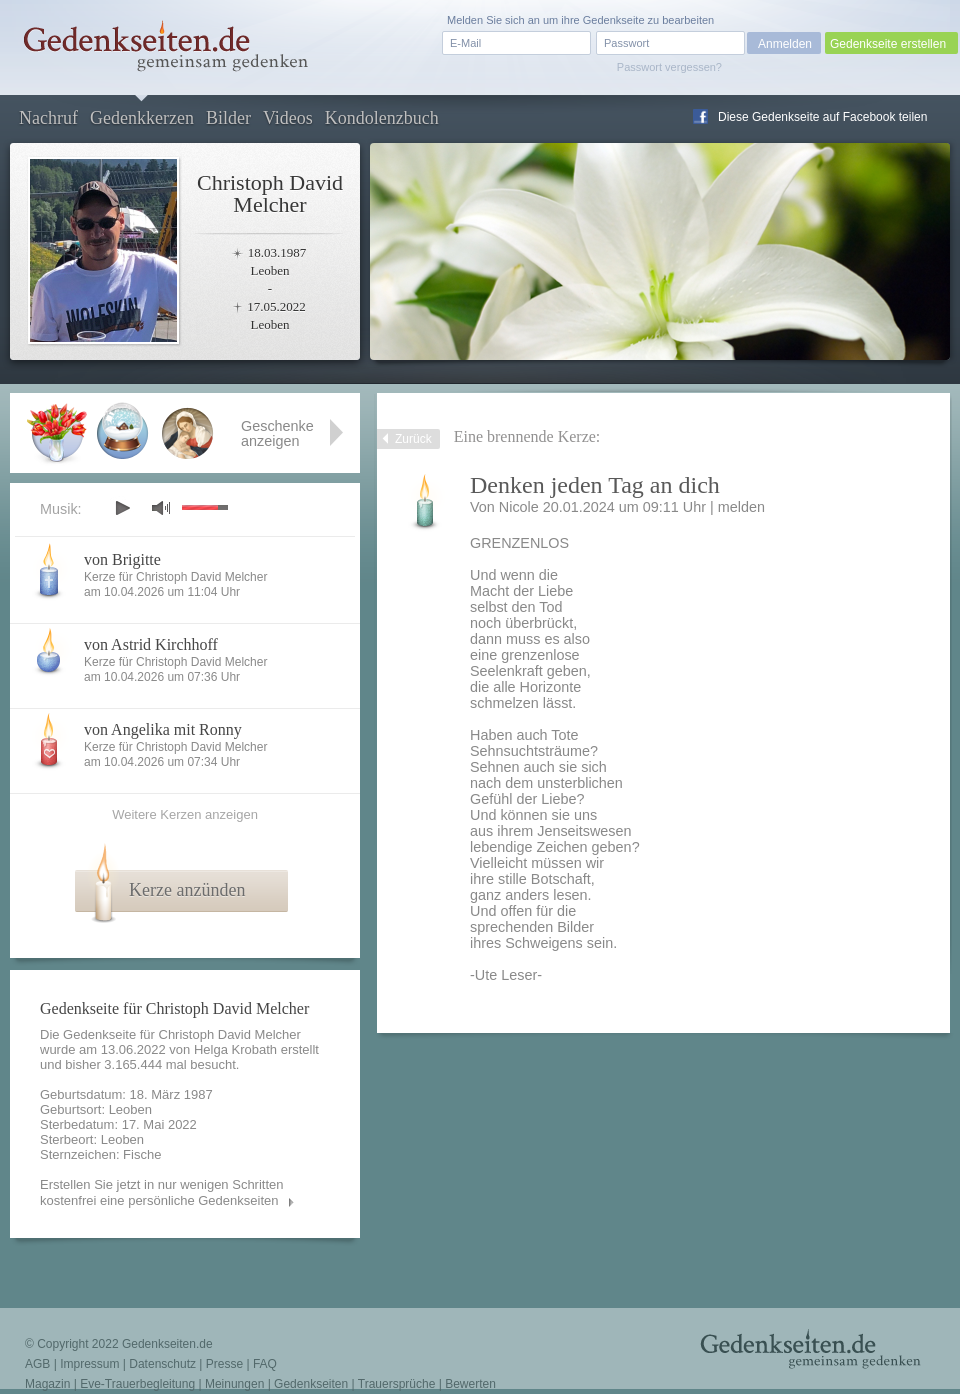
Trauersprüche (397, 1384)
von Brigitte (122, 559)
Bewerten (470, 1384)
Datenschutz (162, 1364)
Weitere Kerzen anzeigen (185, 814)
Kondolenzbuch (382, 118)
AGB (37, 1364)
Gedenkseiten (311, 1384)
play (122, 508)
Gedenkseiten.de (167, 1344)
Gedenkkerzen (142, 118)
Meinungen (234, 1384)
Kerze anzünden (187, 890)
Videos (288, 118)
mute (161, 507)
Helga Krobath (235, 1049)
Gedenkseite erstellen (888, 44)
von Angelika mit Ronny (163, 729)
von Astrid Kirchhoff (151, 644)
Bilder (228, 118)
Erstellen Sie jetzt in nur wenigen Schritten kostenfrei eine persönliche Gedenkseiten (162, 1192)
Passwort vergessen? (669, 67)
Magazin (47, 1384)
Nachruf (48, 118)
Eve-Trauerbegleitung (137, 1384)
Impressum (89, 1364)
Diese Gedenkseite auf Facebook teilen (822, 117)
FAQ (265, 1364)
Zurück (413, 439)
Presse (224, 1364)
